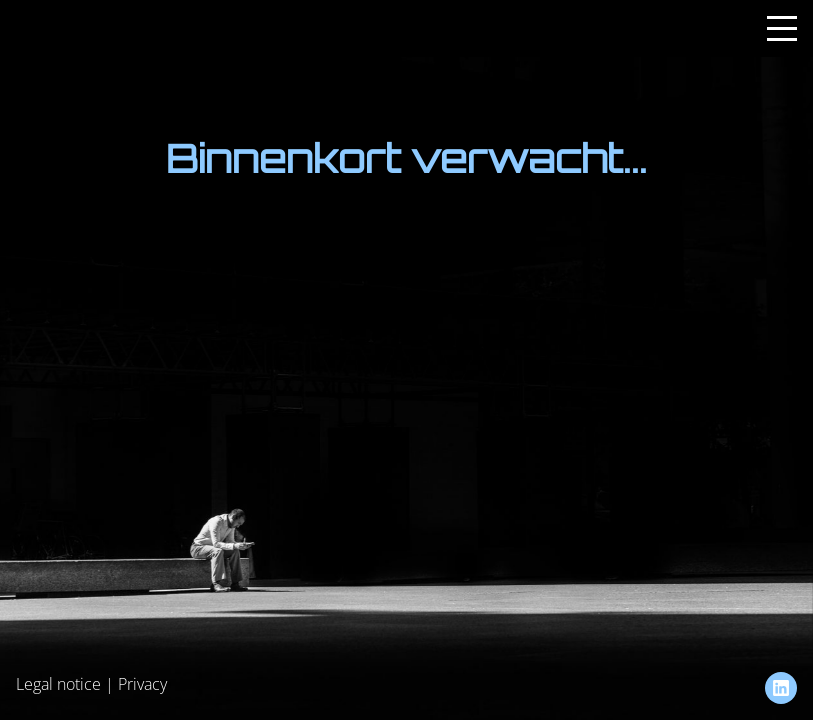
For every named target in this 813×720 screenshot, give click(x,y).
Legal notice (58, 684)
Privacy (142, 684)
